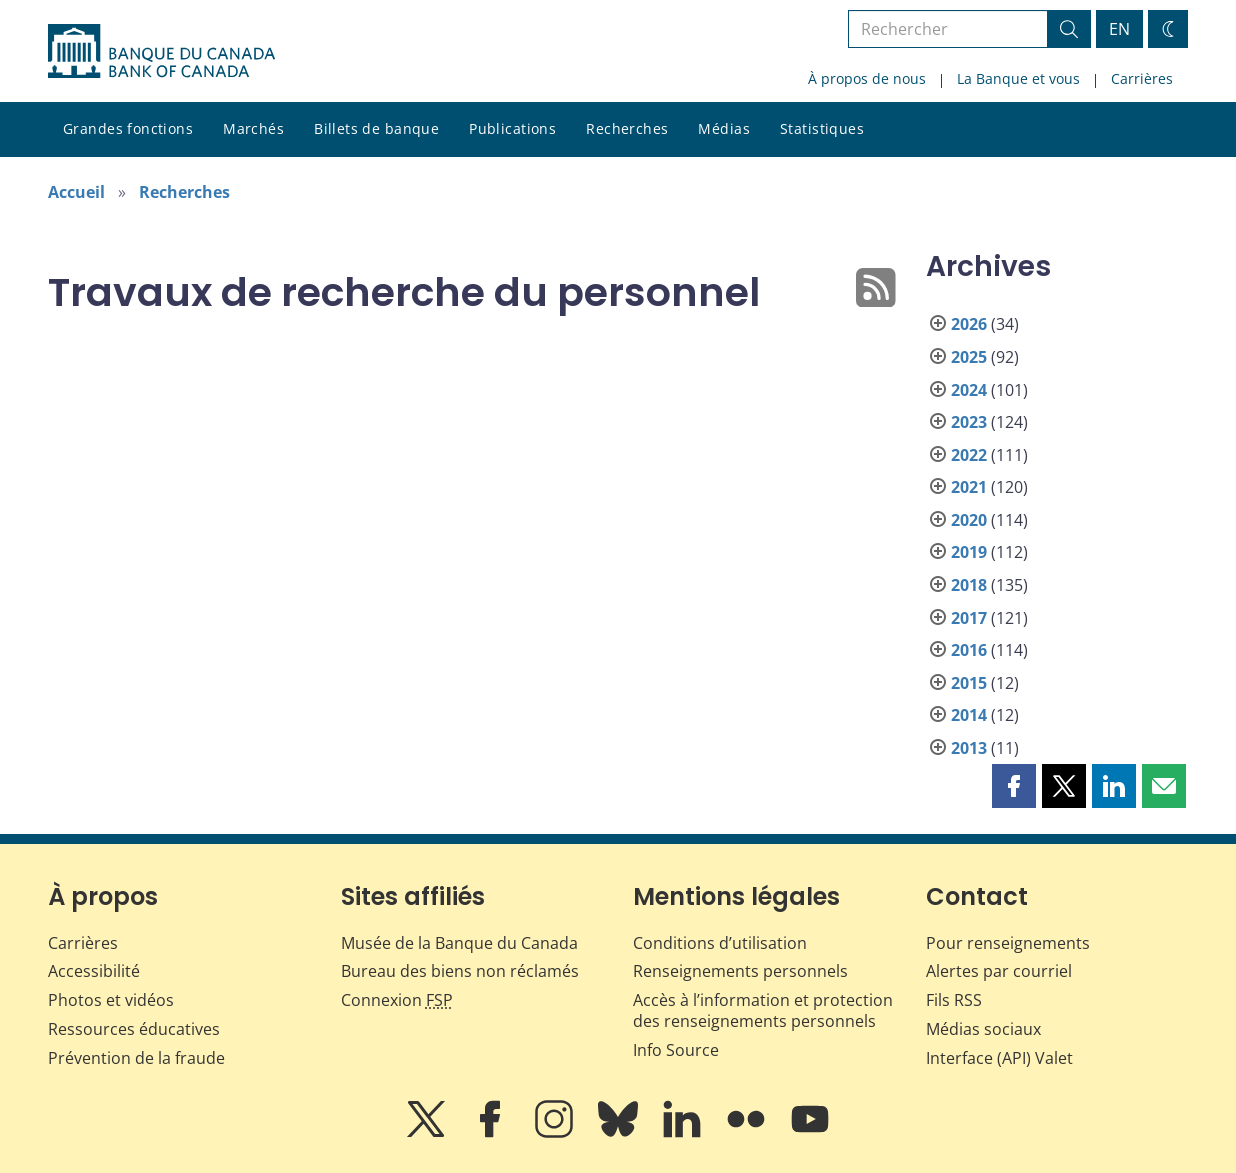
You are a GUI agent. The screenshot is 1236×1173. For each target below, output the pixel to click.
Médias (724, 128)
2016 (969, 650)
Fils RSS (954, 1000)
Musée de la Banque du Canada (459, 943)
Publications (512, 128)
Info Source (676, 1050)
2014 (969, 715)
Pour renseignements (1008, 943)
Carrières (1142, 78)
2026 (969, 324)
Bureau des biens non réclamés (460, 971)
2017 (969, 618)
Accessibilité (94, 971)
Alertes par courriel (999, 971)
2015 (969, 683)
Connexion (397, 1000)
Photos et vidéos (111, 1000)
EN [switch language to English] (1119, 29)
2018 (969, 585)
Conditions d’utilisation (720, 943)
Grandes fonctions (128, 128)
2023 (969, 422)
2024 (969, 390)
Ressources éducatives (134, 1029)
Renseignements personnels (740, 971)
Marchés (253, 128)
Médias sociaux (983, 1029)
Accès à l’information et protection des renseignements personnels (763, 1010)
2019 (969, 552)
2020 (969, 520)
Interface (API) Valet (999, 1058)
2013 (969, 748)
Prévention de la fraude (136, 1058)
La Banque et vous (1018, 78)
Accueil (76, 192)
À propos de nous (867, 78)
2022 (969, 455)
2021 (969, 487)
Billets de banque (376, 128)
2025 (969, 357)
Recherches (627, 128)
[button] (1014, 786)
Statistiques (822, 128)
